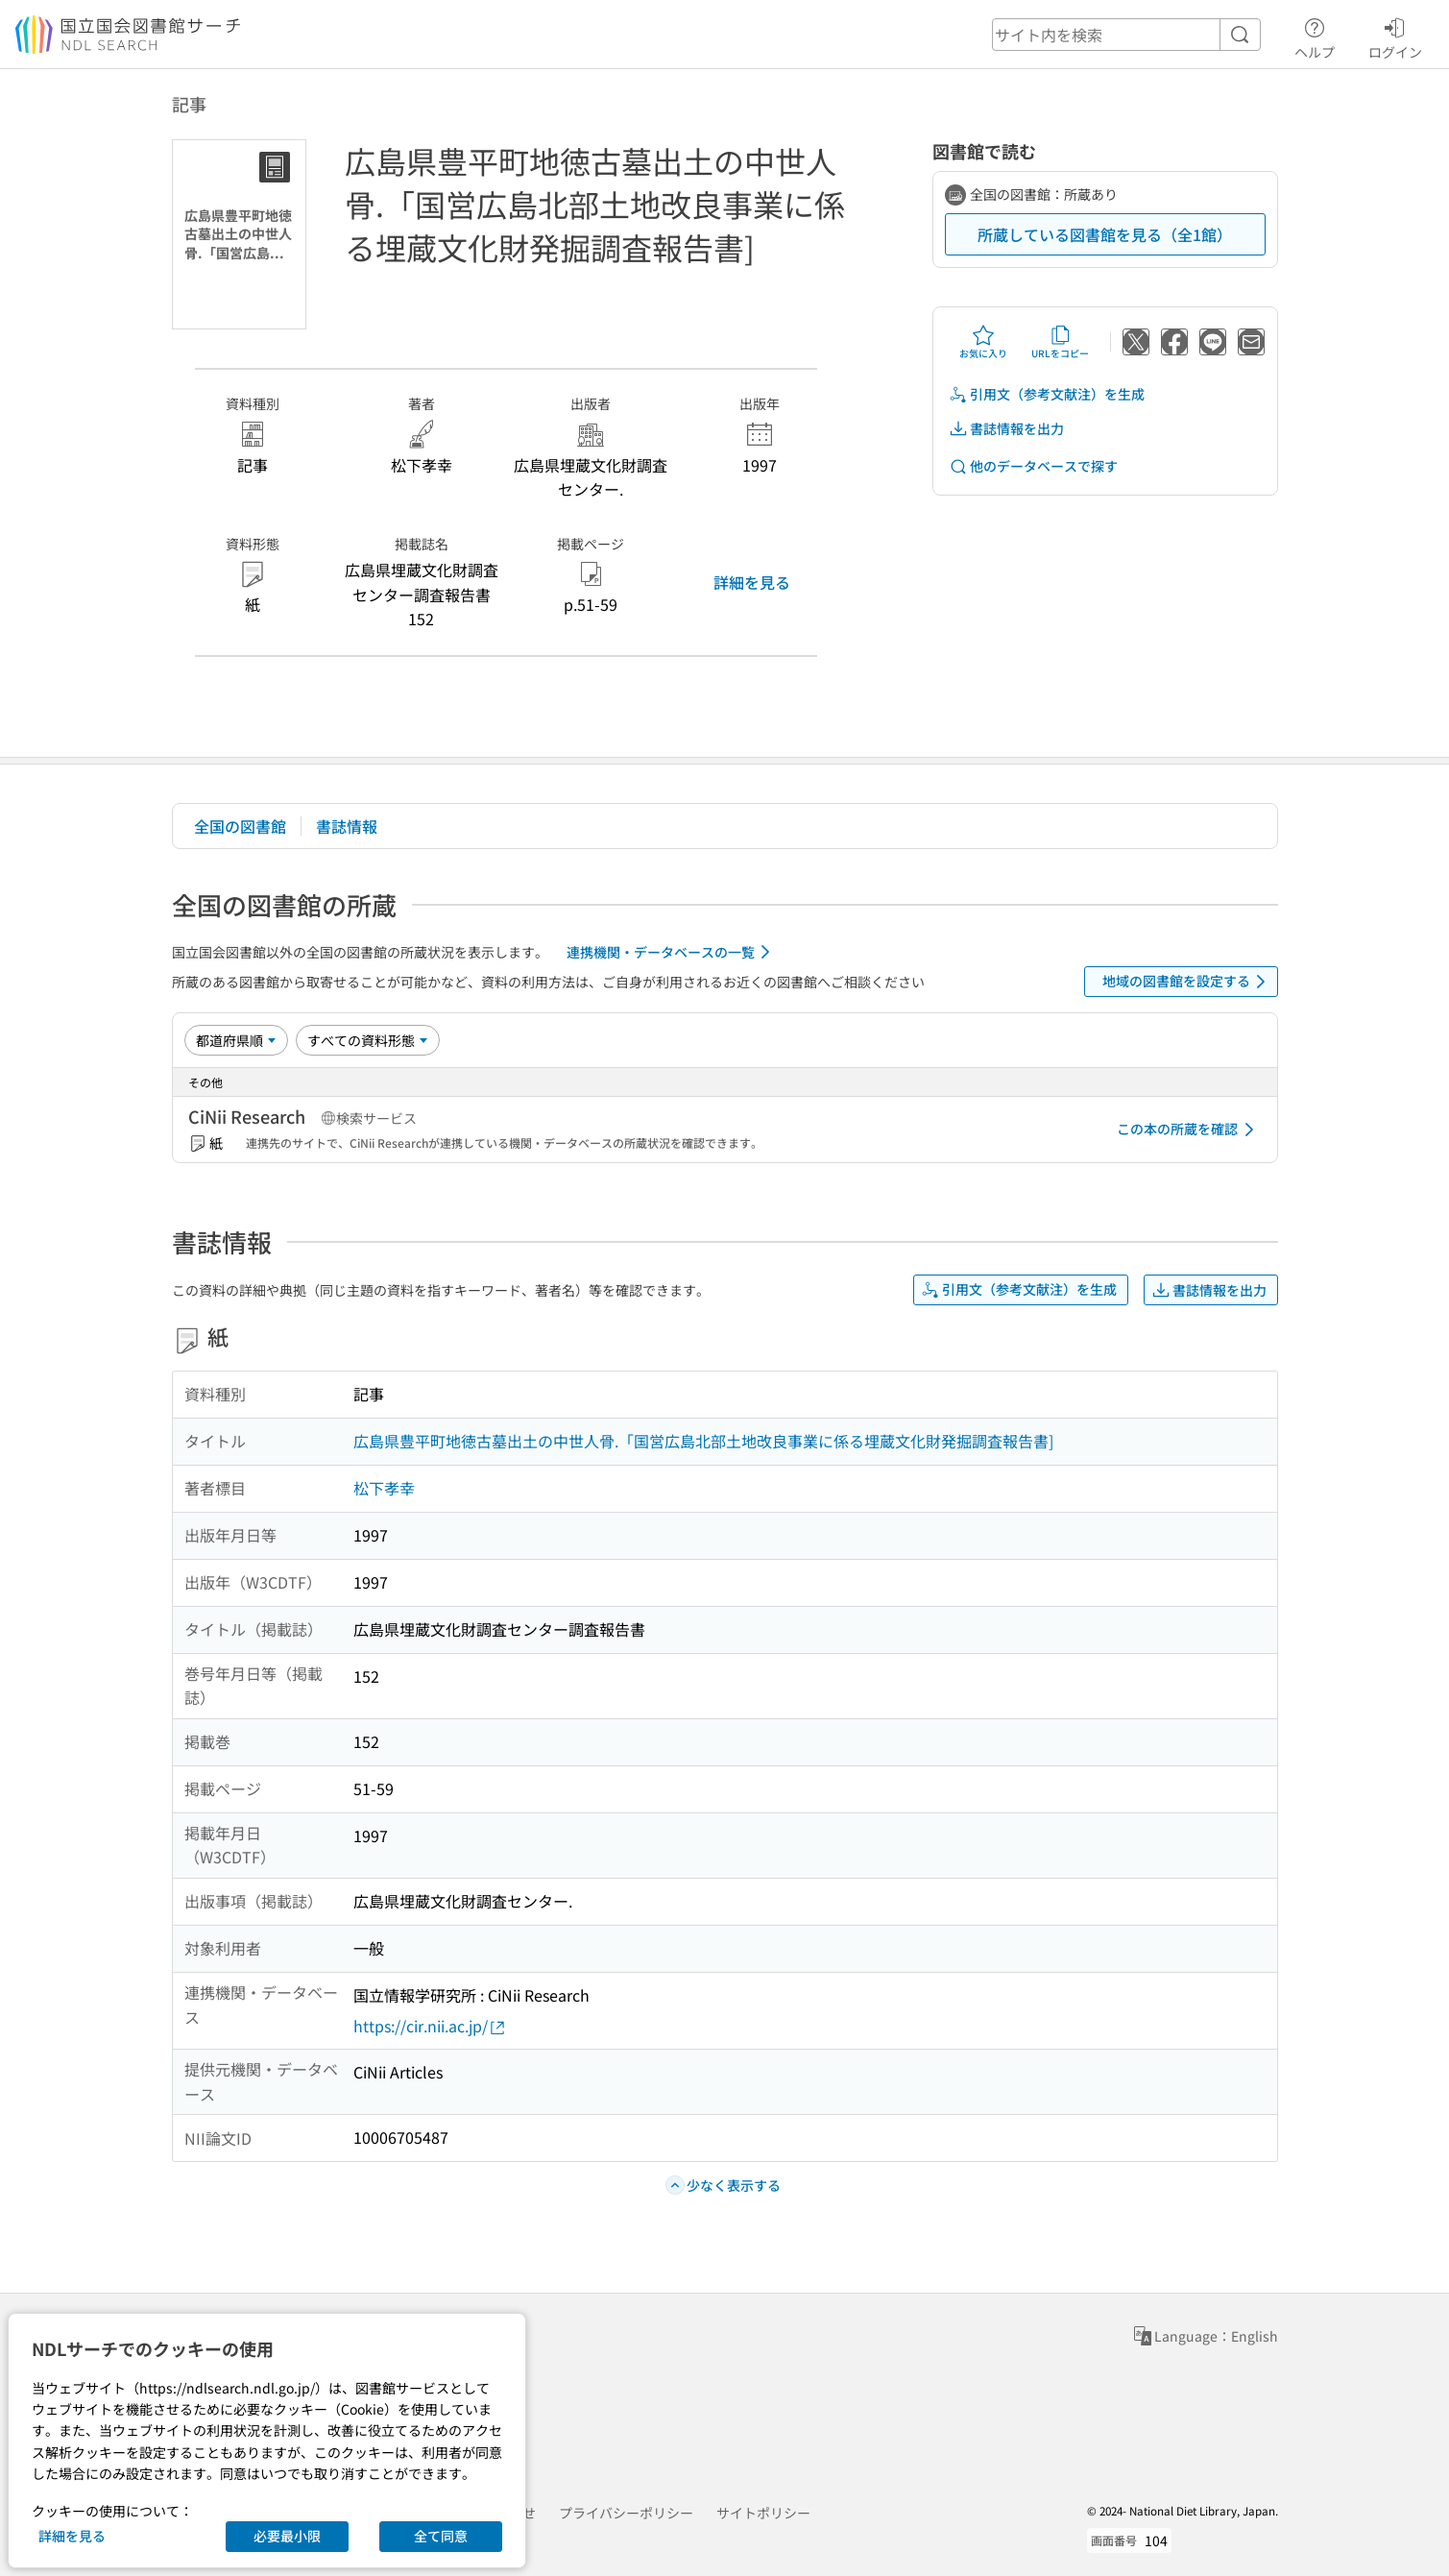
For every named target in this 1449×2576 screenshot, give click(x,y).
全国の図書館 (240, 826)
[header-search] (1126, 34)
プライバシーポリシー (626, 2512)
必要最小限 (287, 2535)
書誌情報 (346, 826)
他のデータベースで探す (1033, 466)
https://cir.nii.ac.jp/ (430, 2026)
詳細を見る (751, 582)
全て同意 (441, 2535)
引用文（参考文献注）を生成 (1047, 394)
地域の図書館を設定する (1187, 981)
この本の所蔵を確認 (1189, 1129)
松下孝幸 (384, 1487)
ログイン (1395, 36)
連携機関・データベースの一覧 (672, 951)
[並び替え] (236, 1040)
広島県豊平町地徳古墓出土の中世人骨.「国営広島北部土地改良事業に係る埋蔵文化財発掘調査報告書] (703, 1440)
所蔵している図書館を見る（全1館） (1105, 234)
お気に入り (983, 342)
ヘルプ (1314, 36)
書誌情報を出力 (1006, 429)
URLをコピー (1060, 342)
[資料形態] (368, 1040)
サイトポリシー (763, 2512)
